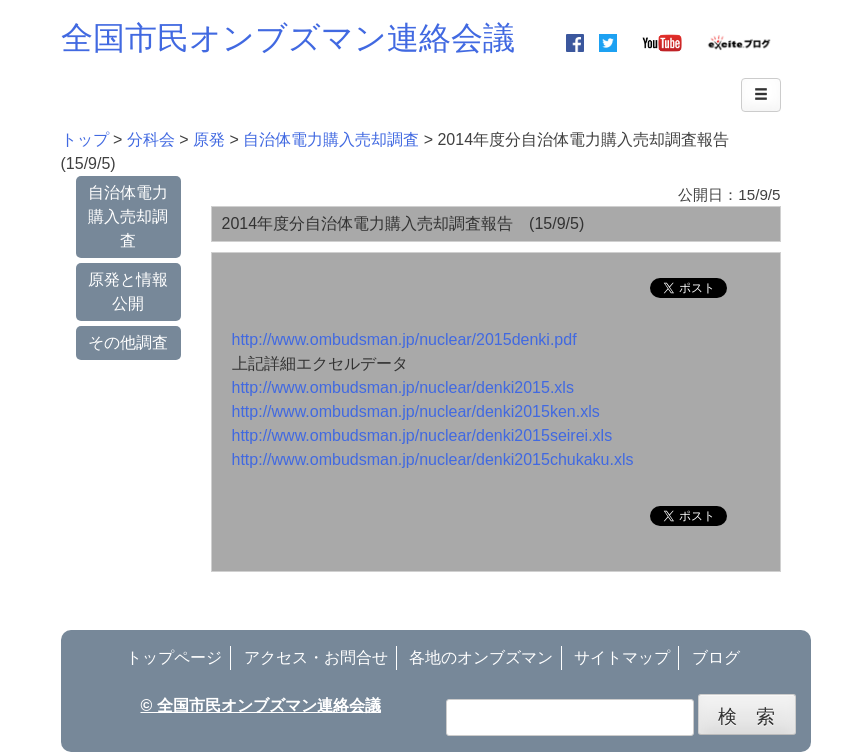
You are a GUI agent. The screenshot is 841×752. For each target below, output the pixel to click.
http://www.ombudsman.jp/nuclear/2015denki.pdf (404, 339)
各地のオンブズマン (481, 657)
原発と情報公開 (128, 291)
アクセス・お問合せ (316, 657)
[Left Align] (761, 95)
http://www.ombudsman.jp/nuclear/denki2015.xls (403, 387)
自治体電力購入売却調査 (128, 216)
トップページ (174, 657)
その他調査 (128, 342)
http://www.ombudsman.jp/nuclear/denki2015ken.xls (416, 411)
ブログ (716, 657)
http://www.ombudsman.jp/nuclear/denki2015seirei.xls (422, 435)
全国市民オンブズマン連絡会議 (288, 38)
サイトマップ (622, 657)
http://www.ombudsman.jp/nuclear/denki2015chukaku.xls (433, 459)
